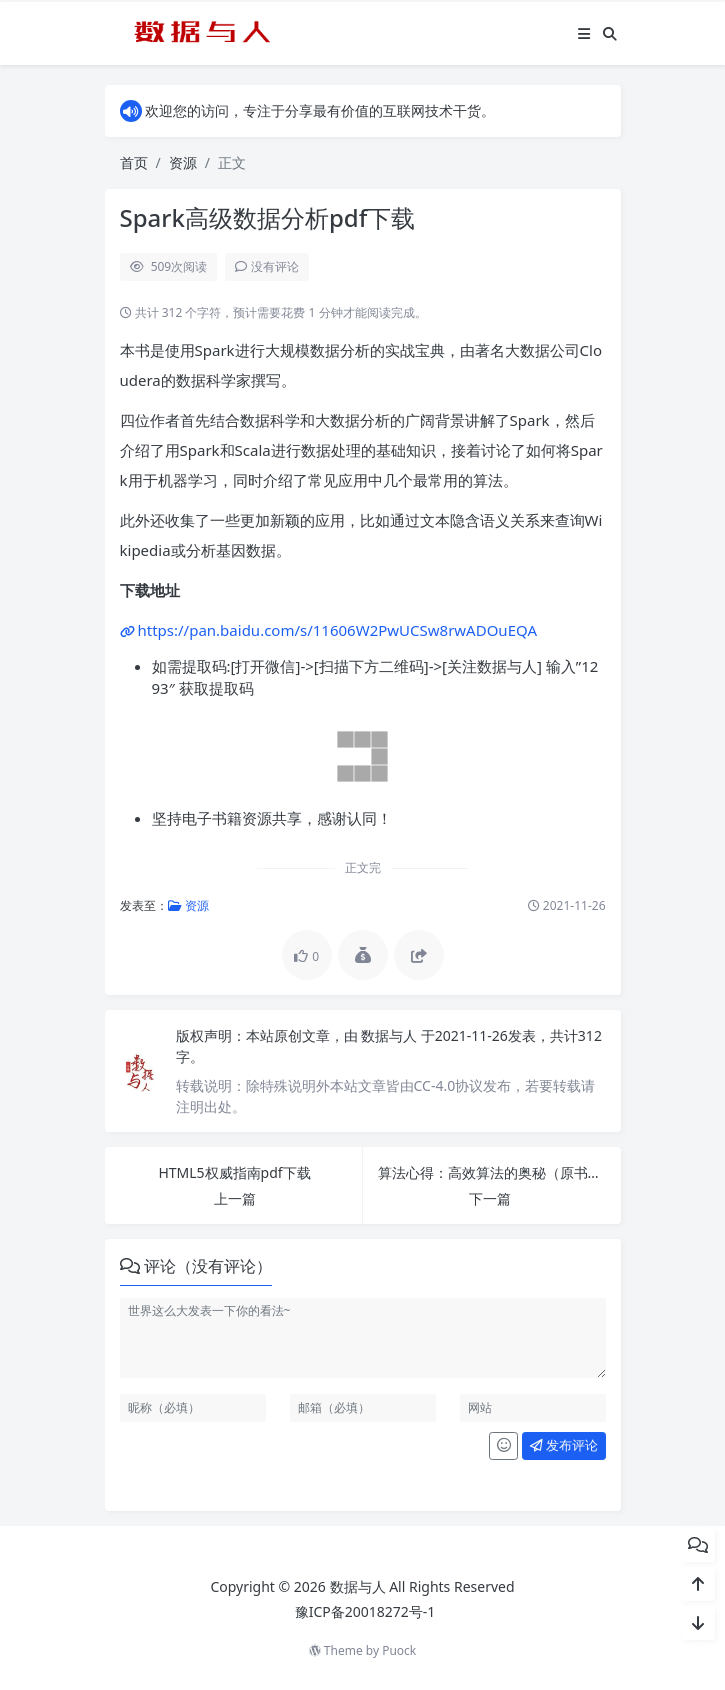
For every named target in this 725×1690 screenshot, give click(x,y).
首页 (134, 162)
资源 (183, 162)
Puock (399, 1650)
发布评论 (564, 1445)
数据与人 (391, 1035)
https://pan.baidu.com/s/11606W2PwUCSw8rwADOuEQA (337, 630)
